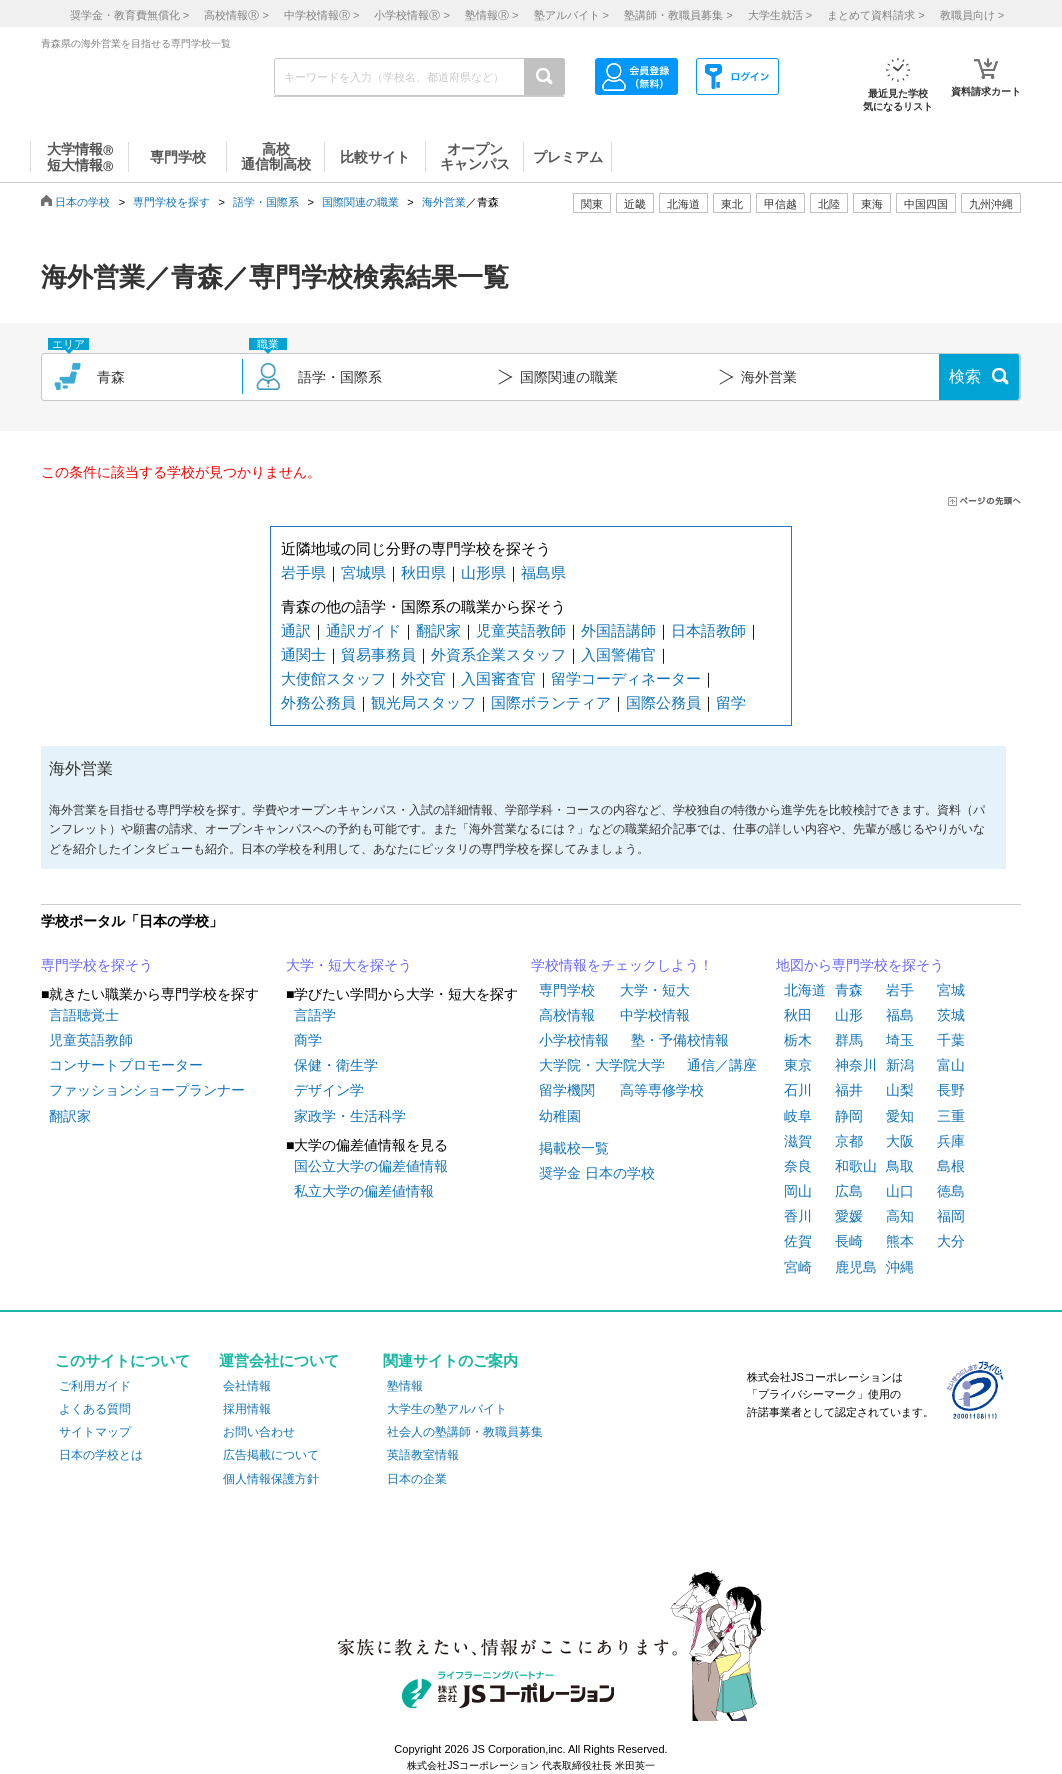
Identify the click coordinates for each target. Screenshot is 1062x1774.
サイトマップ (95, 1432)
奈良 (798, 1166)
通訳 (296, 630)
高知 (900, 1216)
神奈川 (856, 1065)
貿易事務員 (378, 654)
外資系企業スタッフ (498, 654)
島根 (951, 1166)
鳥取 (900, 1166)
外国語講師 (618, 630)
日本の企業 (417, 1479)
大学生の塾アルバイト (447, 1409)
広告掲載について (271, 1455)
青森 (849, 990)
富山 (951, 1065)
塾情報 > (491, 15)
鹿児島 (856, 1267)
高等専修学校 (662, 1090)
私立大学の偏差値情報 (364, 1191)
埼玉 (900, 1040)
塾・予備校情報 (680, 1040)
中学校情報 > (321, 15)
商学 (308, 1040)
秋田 (798, 1015)
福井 (849, 1090)
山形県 (483, 572)
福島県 (543, 572)
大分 (951, 1241)
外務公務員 (318, 702)
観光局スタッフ (423, 702)
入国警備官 (618, 654)
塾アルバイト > (571, 15)
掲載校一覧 (574, 1148)
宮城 (951, 990)
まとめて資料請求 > (875, 15)
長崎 (849, 1241)
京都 (849, 1141)
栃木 (798, 1040)
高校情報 (567, 1015)
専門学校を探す (171, 202)
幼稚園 (560, 1116)
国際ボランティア (551, 702)
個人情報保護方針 (271, 1479)
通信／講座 (722, 1065)
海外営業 (444, 202)
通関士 (303, 654)
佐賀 (798, 1241)
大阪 (900, 1141)
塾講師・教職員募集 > (678, 15)
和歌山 (856, 1166)
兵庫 (951, 1141)
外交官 (423, 678)
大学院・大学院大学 (602, 1065)
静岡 (849, 1116)
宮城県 (363, 572)
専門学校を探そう (97, 965)
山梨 (900, 1090)
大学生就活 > (780, 15)
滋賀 (798, 1141)
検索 (965, 376)
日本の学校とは (101, 1455)
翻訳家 (438, 630)
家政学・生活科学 (350, 1116)
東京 (798, 1065)
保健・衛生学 (336, 1065)
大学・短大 (655, 990)
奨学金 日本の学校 (597, 1173)
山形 (849, 1015)
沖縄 (900, 1267)
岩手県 (303, 572)
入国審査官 (498, 678)
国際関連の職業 (360, 202)
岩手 (900, 990)
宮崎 (798, 1267)
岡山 (798, 1191)
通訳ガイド (363, 630)
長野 (951, 1090)
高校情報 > (236, 15)
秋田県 (423, 572)
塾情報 (405, 1386)
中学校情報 (655, 1015)
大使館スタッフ (333, 678)
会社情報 (247, 1386)
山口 (900, 1191)
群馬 (849, 1040)
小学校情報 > (411, 15)
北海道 (683, 204)
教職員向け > (972, 15)
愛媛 (849, 1216)
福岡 (951, 1216)
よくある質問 (95, 1409)
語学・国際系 (266, 202)
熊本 (900, 1241)
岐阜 (798, 1116)
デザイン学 (329, 1090)
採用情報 (247, 1409)
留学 (731, 702)
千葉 (951, 1040)
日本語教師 (708, 630)
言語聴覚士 (84, 1015)
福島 (900, 1015)
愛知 (900, 1116)
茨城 (951, 1015)
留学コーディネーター (626, 678)
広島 (849, 1191)
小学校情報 (574, 1040)
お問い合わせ (259, 1432)
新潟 (900, 1065)
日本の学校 (82, 202)
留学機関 (567, 1090)
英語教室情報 (423, 1455)
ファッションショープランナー (147, 1090)
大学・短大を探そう (349, 965)
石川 (798, 1090)
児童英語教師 (521, 630)
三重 (951, 1116)
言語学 (315, 1015)
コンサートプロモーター (126, 1065)
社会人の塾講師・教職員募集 (465, 1432)
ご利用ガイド (95, 1386)
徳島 (951, 1191)
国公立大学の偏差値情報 (371, 1166)
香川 (798, 1216)
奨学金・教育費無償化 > (129, 15)
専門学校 (567, 990)
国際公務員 (663, 702)
